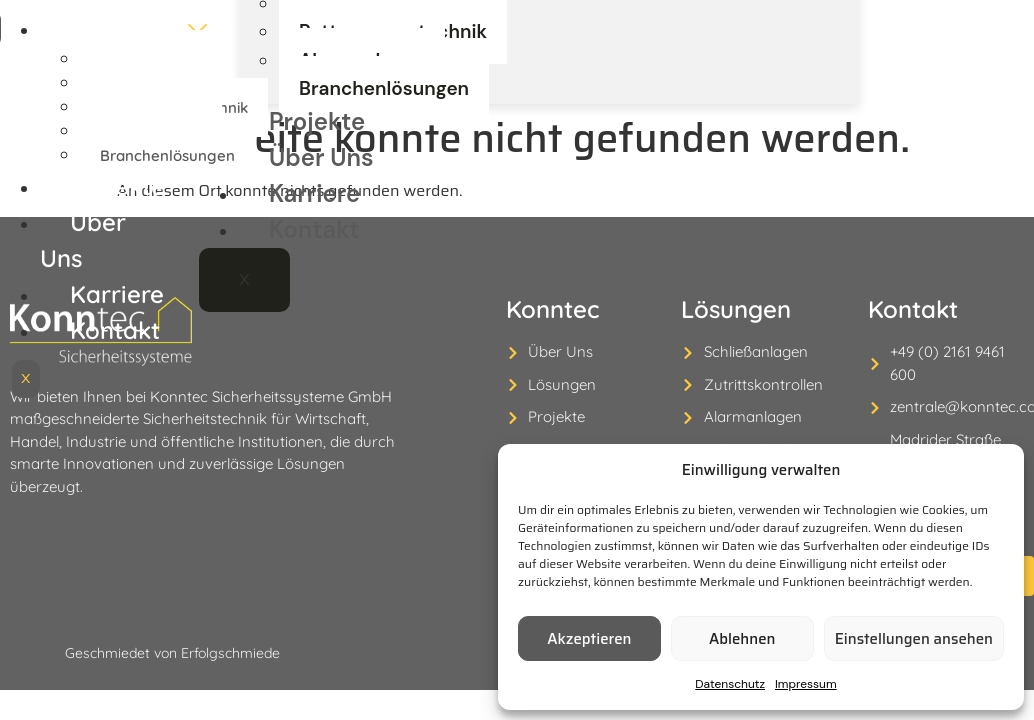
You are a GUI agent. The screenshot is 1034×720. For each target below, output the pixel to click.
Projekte (316, 184)
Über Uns (321, 220)
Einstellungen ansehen (914, 639)
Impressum (806, 684)
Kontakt (314, 292)
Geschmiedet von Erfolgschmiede (172, 630)
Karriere (316, 256)
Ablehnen (742, 639)
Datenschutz (730, 684)
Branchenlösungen (366, 153)
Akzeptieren (589, 639)
